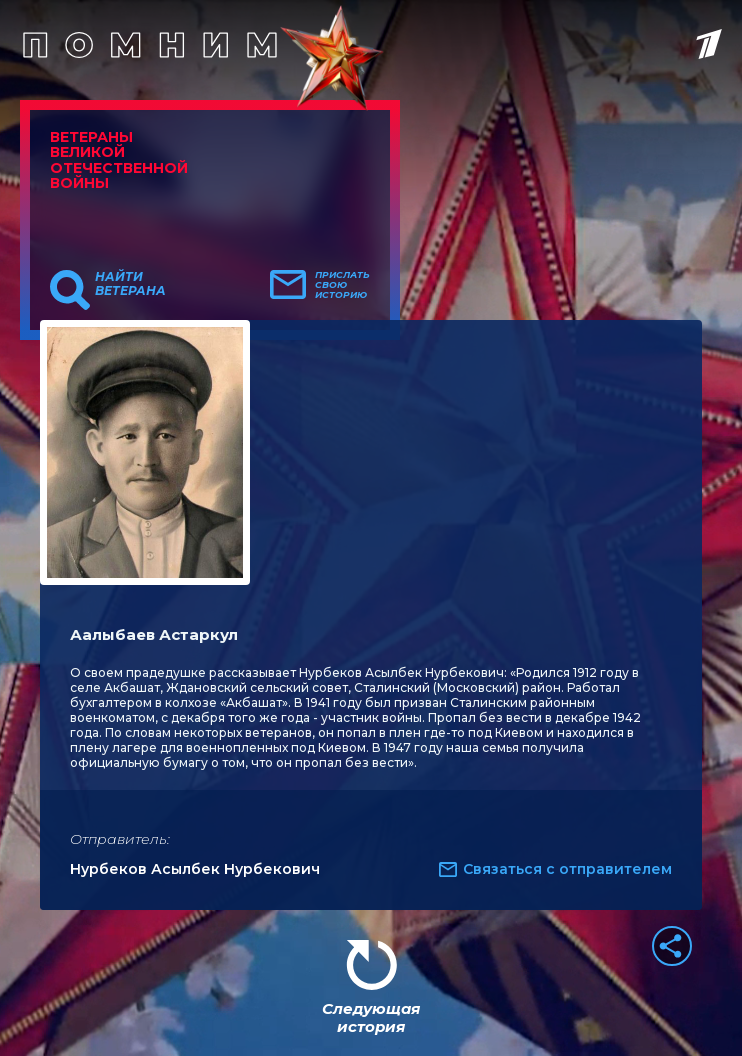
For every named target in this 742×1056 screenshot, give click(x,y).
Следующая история (371, 1017)
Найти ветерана (130, 284)
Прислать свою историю (342, 285)
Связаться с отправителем (567, 869)
